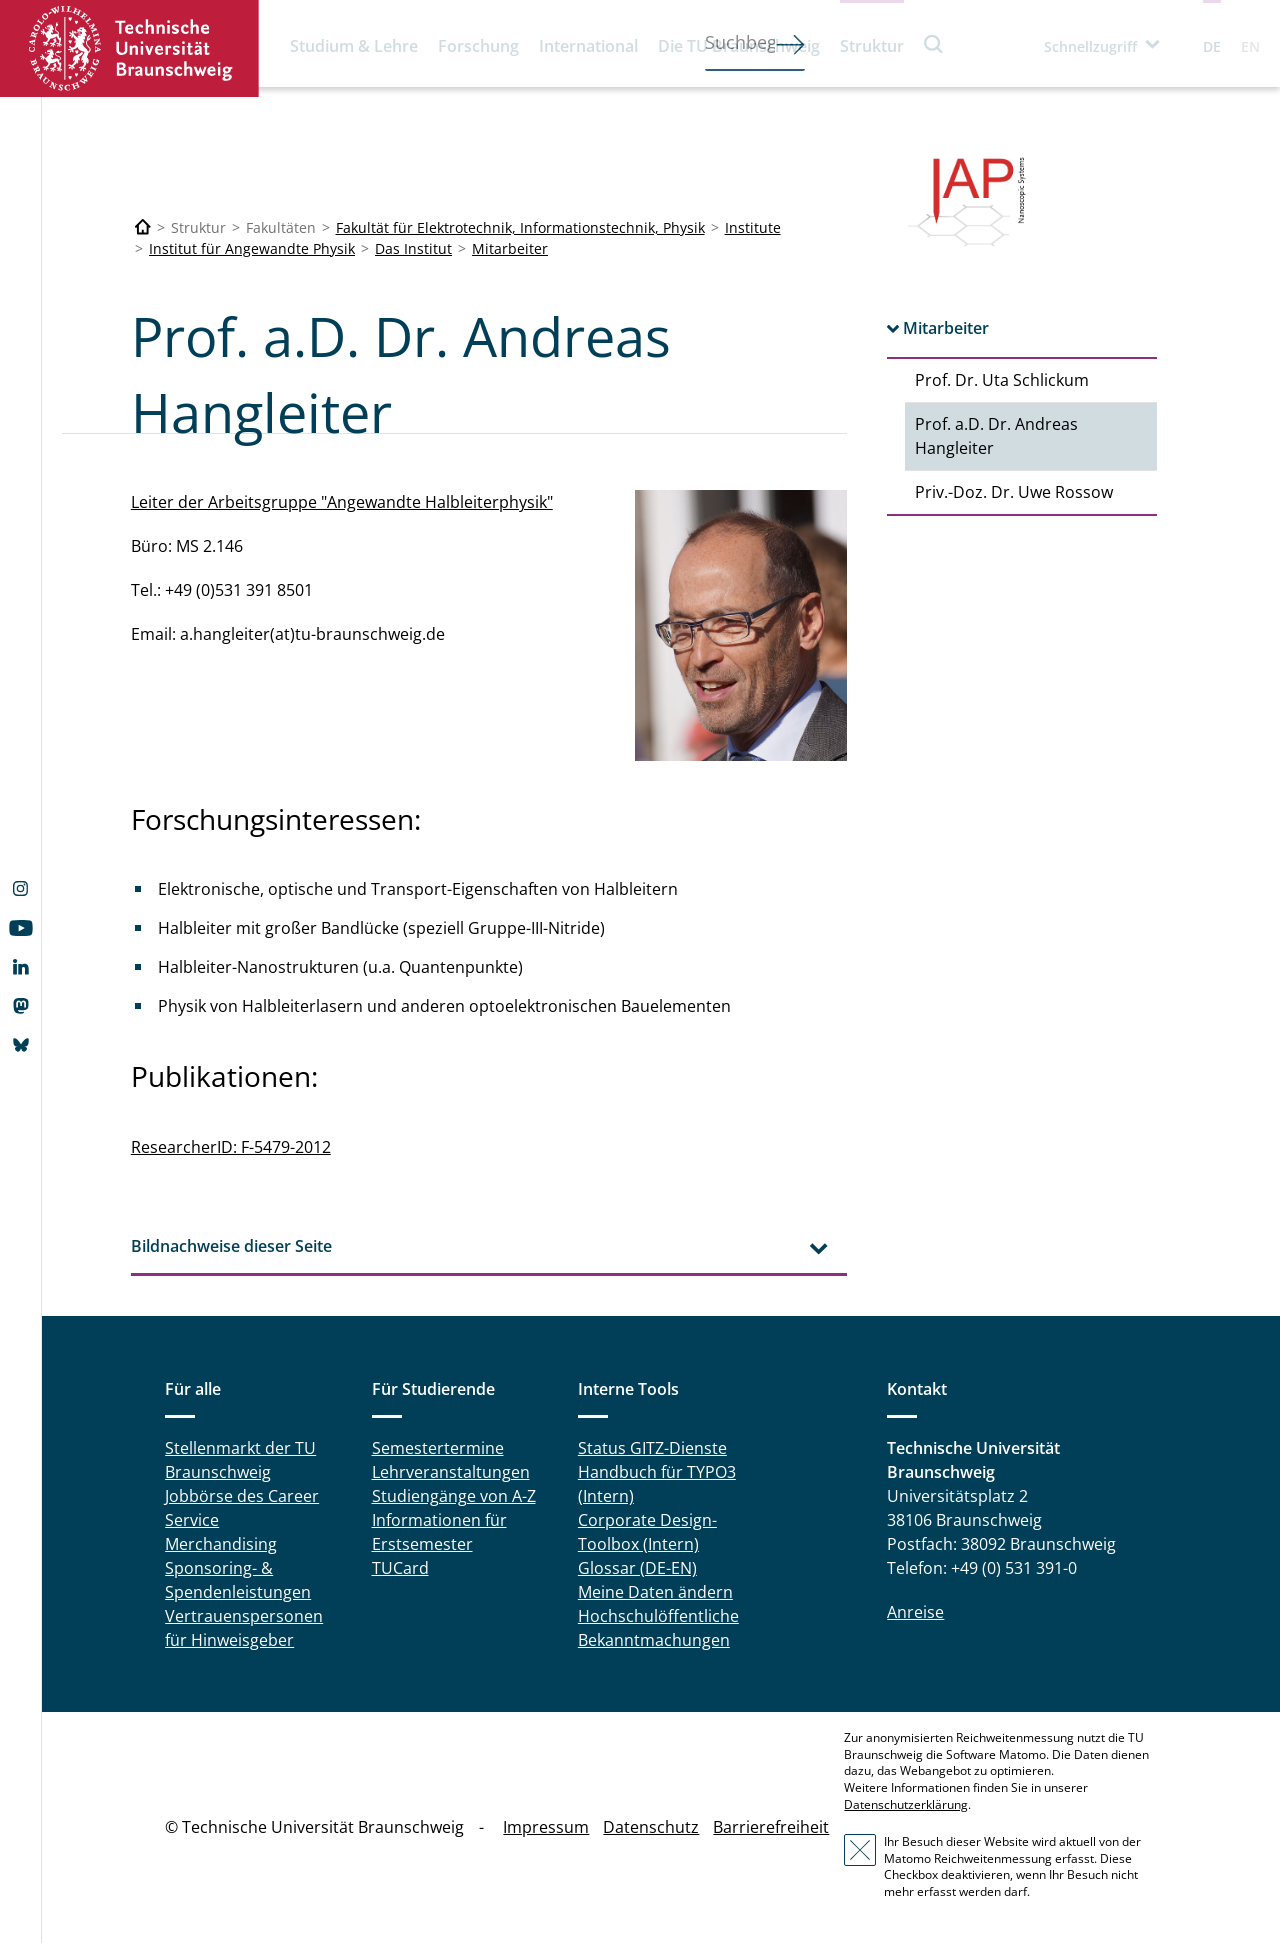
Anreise (915, 1612)
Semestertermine (438, 1448)
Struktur (872, 46)
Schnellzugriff (1090, 46)
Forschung (478, 46)
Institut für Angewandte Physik (252, 248)
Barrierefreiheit (771, 1827)
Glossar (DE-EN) (637, 1568)
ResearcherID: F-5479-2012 (231, 1147)
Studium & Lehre (354, 46)
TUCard (400, 1568)
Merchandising (221, 1544)
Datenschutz (651, 1827)
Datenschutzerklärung (906, 1804)
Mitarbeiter (510, 248)
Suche (934, 43)
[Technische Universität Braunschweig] (143, 227)
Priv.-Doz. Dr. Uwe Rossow (1014, 492)
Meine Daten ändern (655, 1592)
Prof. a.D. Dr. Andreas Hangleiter (996, 436)
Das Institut (413, 248)
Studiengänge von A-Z (454, 1496)
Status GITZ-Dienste (652, 1448)
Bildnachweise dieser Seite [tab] (231, 1246)
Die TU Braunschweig (739, 46)
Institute (753, 227)
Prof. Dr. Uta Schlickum (1002, 380)
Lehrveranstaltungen (451, 1472)
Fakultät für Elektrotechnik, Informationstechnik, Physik (520, 227)
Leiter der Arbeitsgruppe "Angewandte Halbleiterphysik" (342, 502)
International (588, 46)
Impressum (546, 1827)
